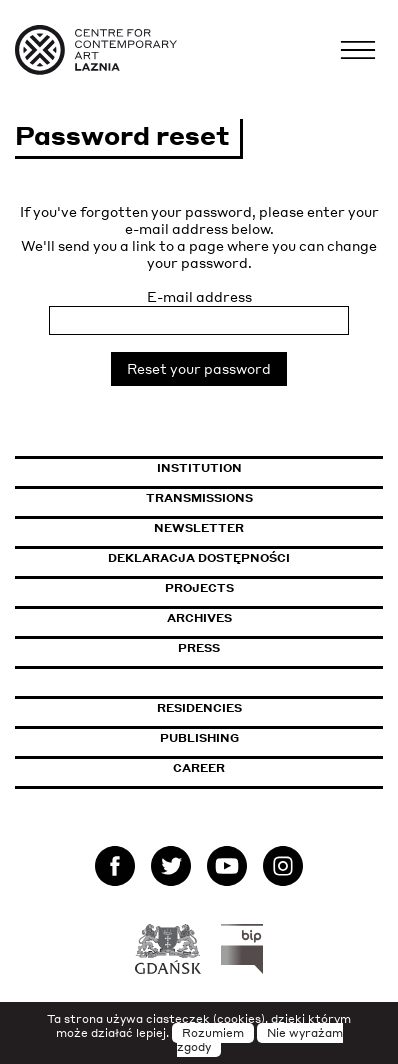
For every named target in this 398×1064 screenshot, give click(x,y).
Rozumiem (213, 1033)
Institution (199, 468)
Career (199, 768)
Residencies (199, 708)
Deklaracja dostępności (199, 558)
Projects (199, 588)
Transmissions (265, 498)
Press (199, 648)
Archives (199, 618)
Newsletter (199, 528)
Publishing (199, 738)
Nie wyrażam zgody (260, 1040)
